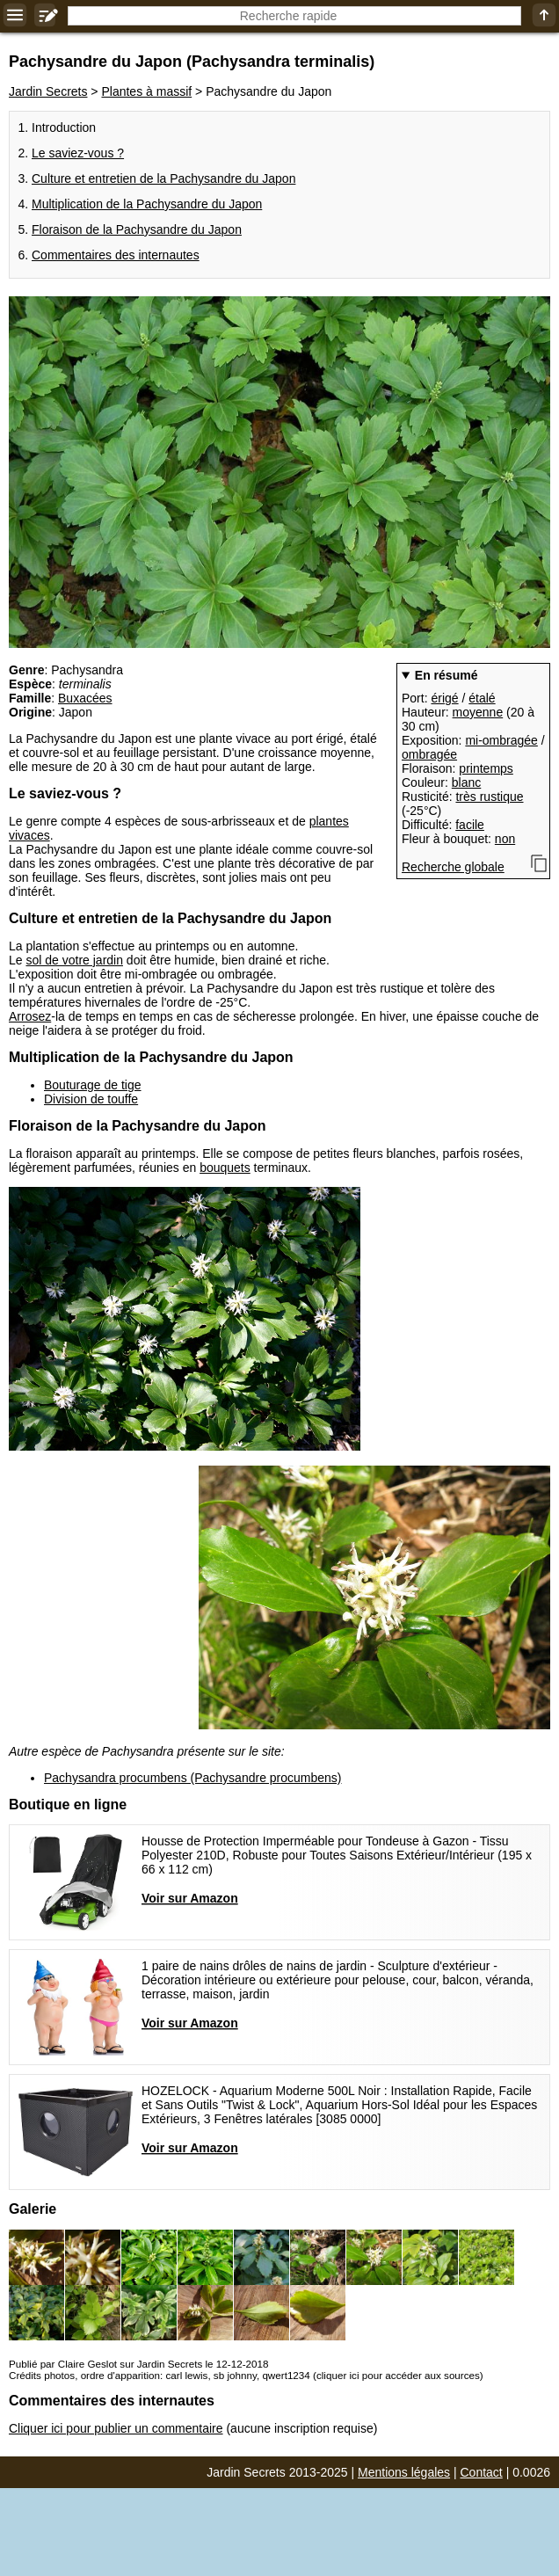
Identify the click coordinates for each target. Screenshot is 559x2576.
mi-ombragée (501, 740)
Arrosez (30, 1016)
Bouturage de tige (93, 1085)
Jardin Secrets (48, 91)
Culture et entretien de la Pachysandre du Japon (163, 178)
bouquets (225, 1168)
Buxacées (85, 698)
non (505, 839)
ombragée (429, 754)
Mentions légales (404, 2472)
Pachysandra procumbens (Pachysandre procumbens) (193, 1778)
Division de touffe (91, 1099)
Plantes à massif (146, 91)
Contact (482, 2472)
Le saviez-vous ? (78, 153)
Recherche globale (453, 867)
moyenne (478, 712)
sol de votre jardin (74, 960)
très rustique (489, 797)
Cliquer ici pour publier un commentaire (116, 2428)
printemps (485, 768)
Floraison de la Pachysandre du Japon (137, 229)
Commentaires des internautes (116, 255)
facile (469, 825)
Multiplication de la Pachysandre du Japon (147, 204)
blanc (466, 782)
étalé (481, 698)
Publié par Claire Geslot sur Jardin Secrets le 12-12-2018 (138, 2363)
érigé (444, 698)
